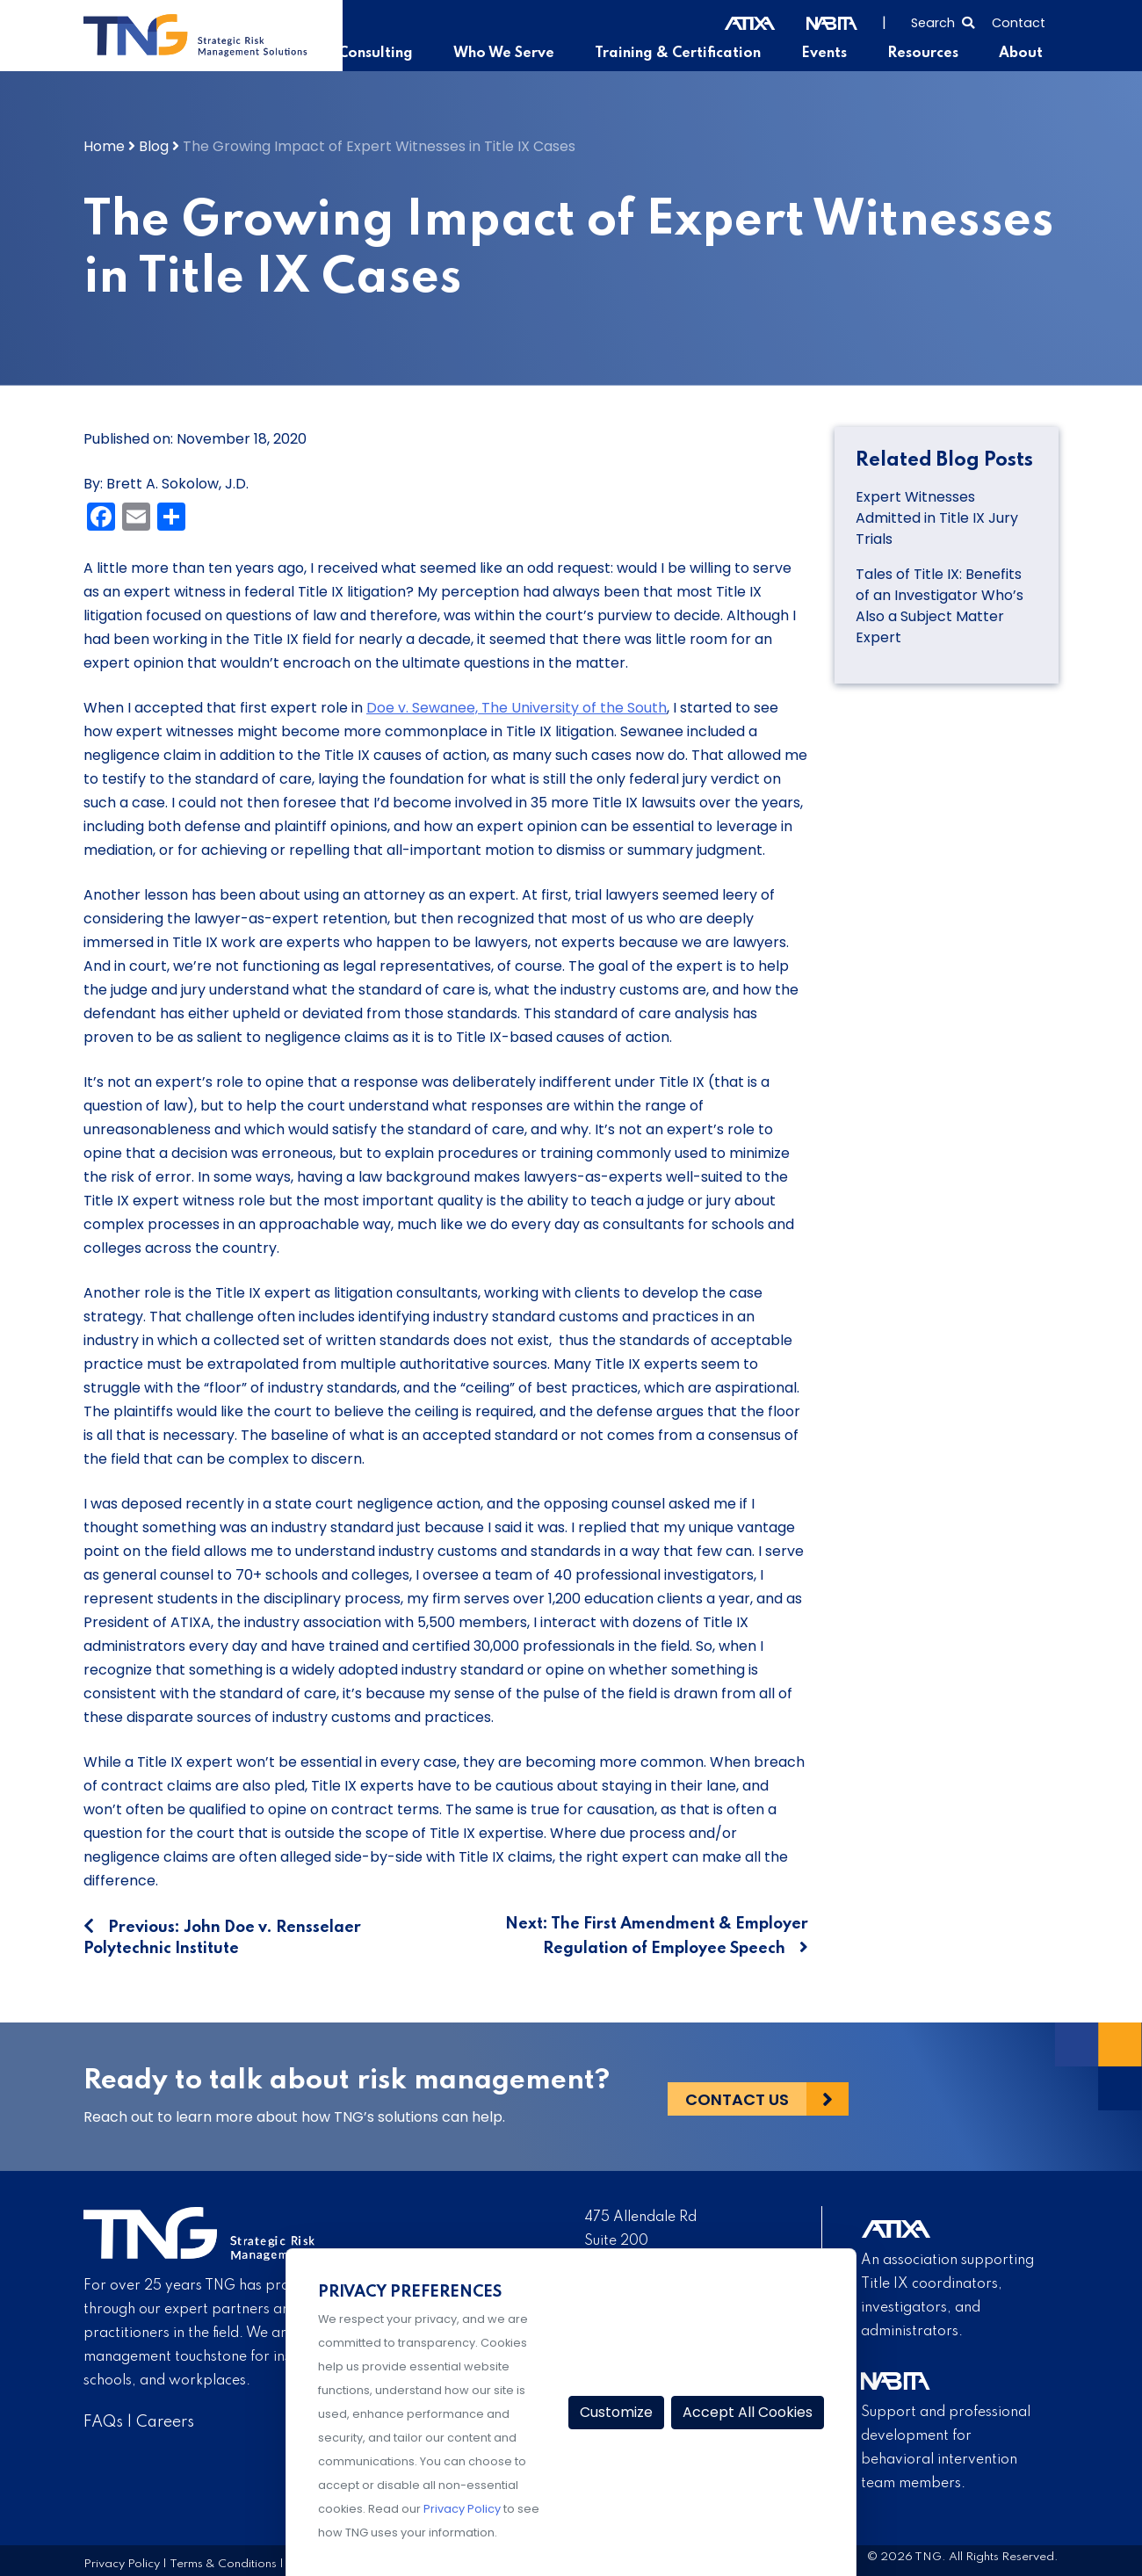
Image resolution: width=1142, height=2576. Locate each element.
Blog (154, 145)
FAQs (103, 2422)
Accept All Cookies (748, 2412)
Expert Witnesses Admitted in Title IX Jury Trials (937, 517)
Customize (616, 2412)
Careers (165, 2422)
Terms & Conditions (223, 2563)
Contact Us (737, 2097)
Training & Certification (685, 54)
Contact (1018, 23)
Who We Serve (514, 54)
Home (104, 145)
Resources (926, 54)
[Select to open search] (942, 21)
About (1022, 54)
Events (829, 54)
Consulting (388, 54)
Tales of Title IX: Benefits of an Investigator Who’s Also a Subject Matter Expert (939, 605)
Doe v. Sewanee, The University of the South (516, 707)
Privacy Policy (121, 2563)
